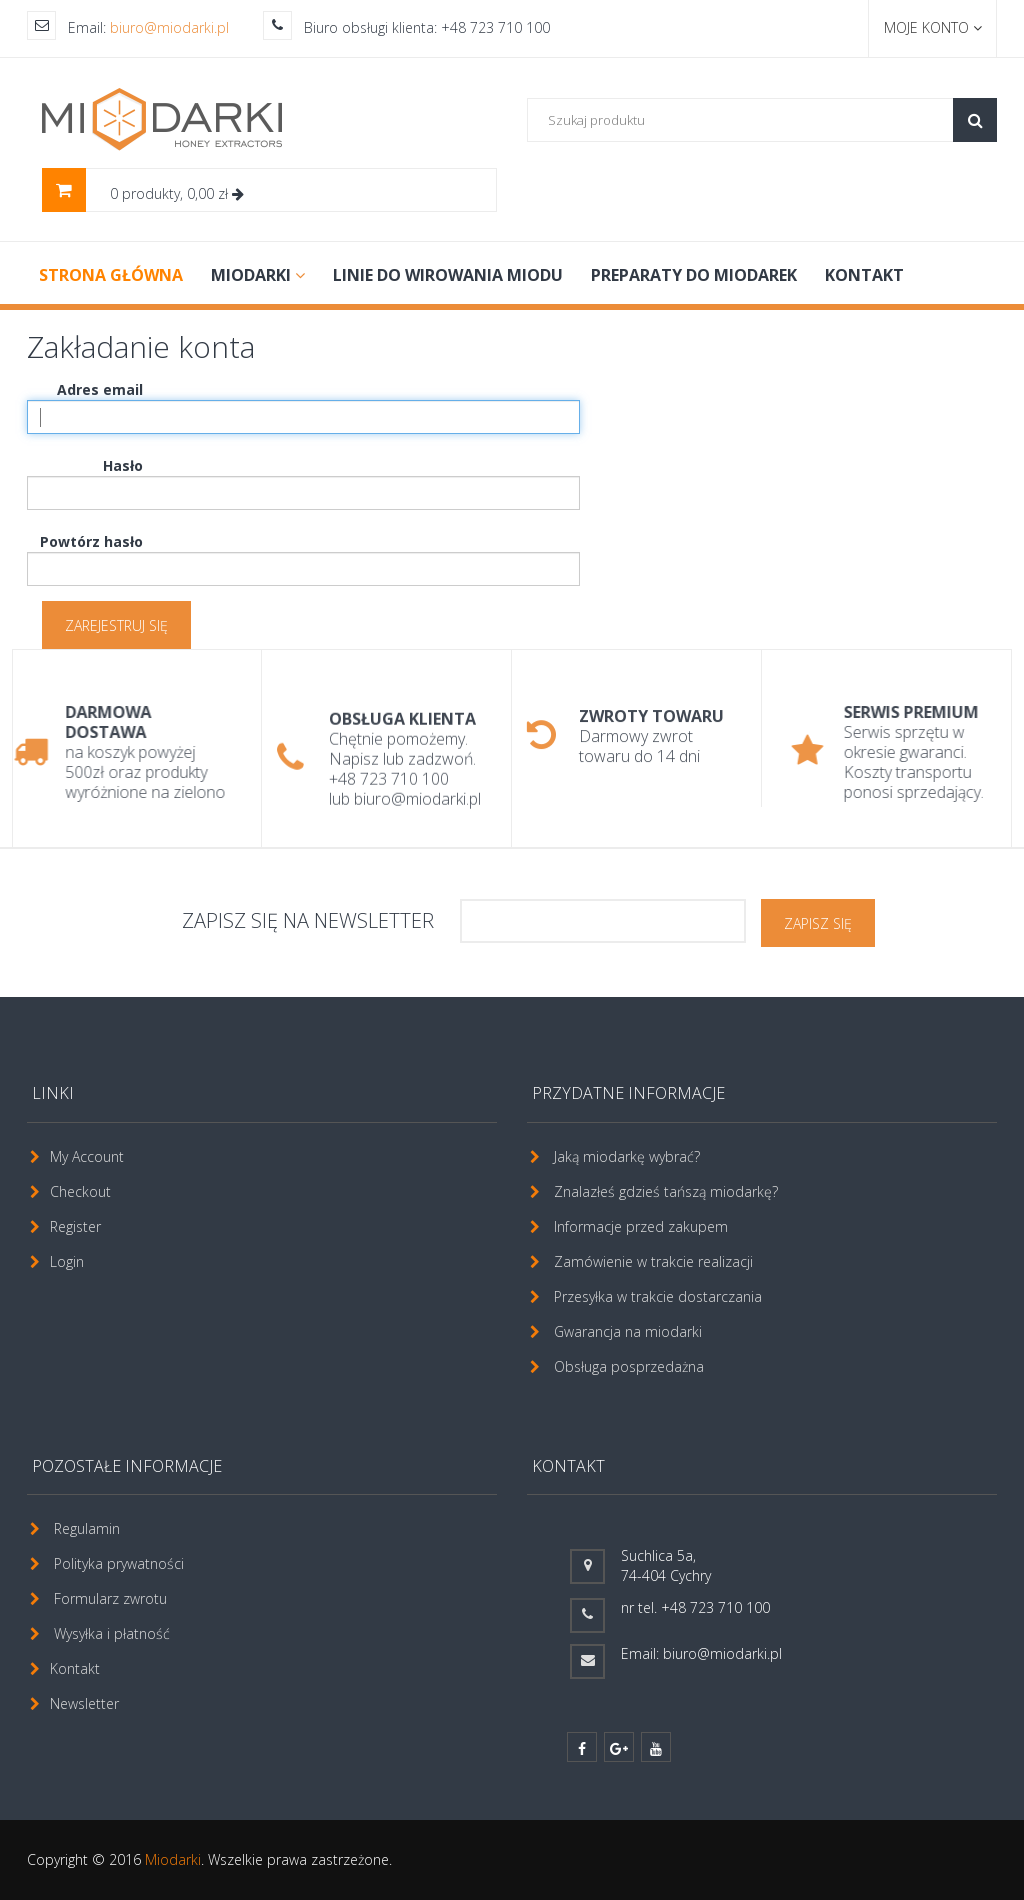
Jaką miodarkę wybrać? (627, 1156)
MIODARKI (258, 275)
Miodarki (173, 1859)
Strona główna (111, 275)
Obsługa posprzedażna (629, 1366)
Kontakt (864, 275)
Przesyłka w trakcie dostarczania (658, 1296)
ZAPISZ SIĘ (818, 923)
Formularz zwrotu (110, 1598)
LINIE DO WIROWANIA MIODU (448, 275)
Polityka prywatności (119, 1563)
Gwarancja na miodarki (628, 1331)
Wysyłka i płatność (112, 1633)
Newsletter (84, 1703)
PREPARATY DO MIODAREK (694, 275)
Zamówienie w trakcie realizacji (653, 1261)
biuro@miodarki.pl (169, 27)
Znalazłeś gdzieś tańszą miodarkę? (666, 1191)
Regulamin (87, 1528)
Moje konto (933, 27)
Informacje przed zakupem (641, 1226)
